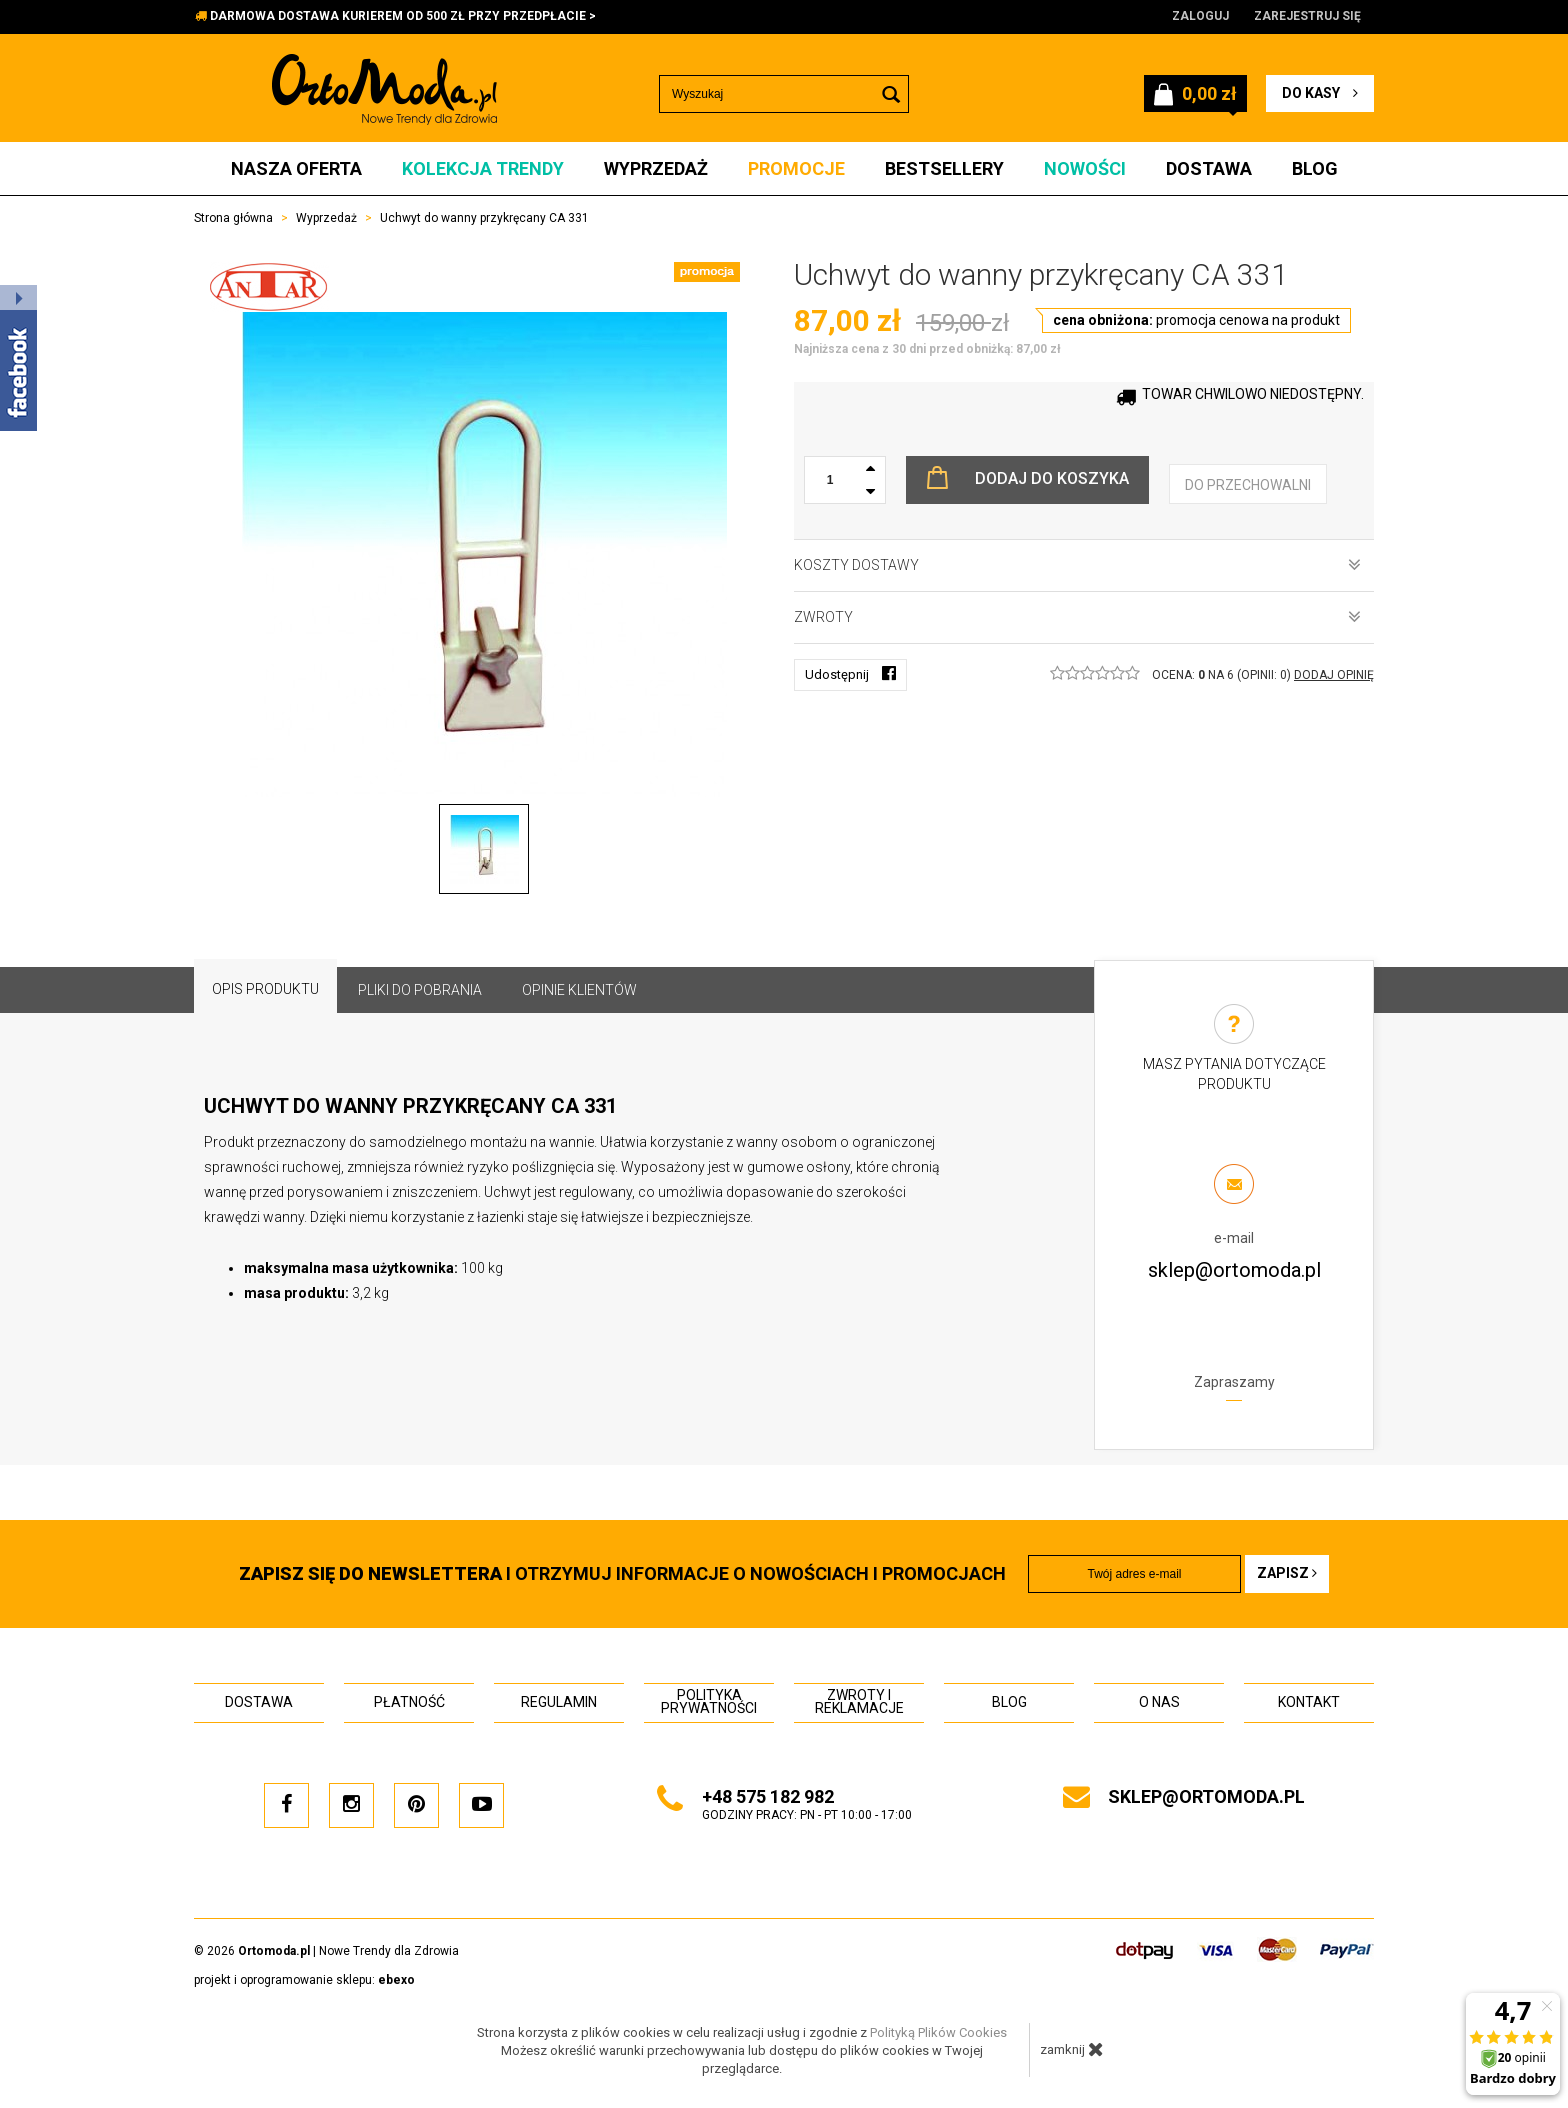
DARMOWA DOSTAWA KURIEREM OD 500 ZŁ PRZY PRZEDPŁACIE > (403, 16)
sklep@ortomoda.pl (1234, 1270)
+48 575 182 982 (768, 1796)
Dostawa (1209, 168)
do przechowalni (1248, 485)
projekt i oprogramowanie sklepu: (304, 1980)
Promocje (796, 168)
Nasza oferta (296, 168)
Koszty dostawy (1077, 565)
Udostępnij (850, 673)
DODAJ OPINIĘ (1334, 675)
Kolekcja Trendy (483, 168)
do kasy (1320, 93)
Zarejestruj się (1307, 16)
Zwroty (1077, 617)
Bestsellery (944, 168)
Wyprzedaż (656, 168)
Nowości (1085, 168)
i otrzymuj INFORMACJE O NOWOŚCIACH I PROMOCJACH (622, 1573)
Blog (1315, 168)
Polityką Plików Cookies (938, 2032)
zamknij (1072, 2049)
